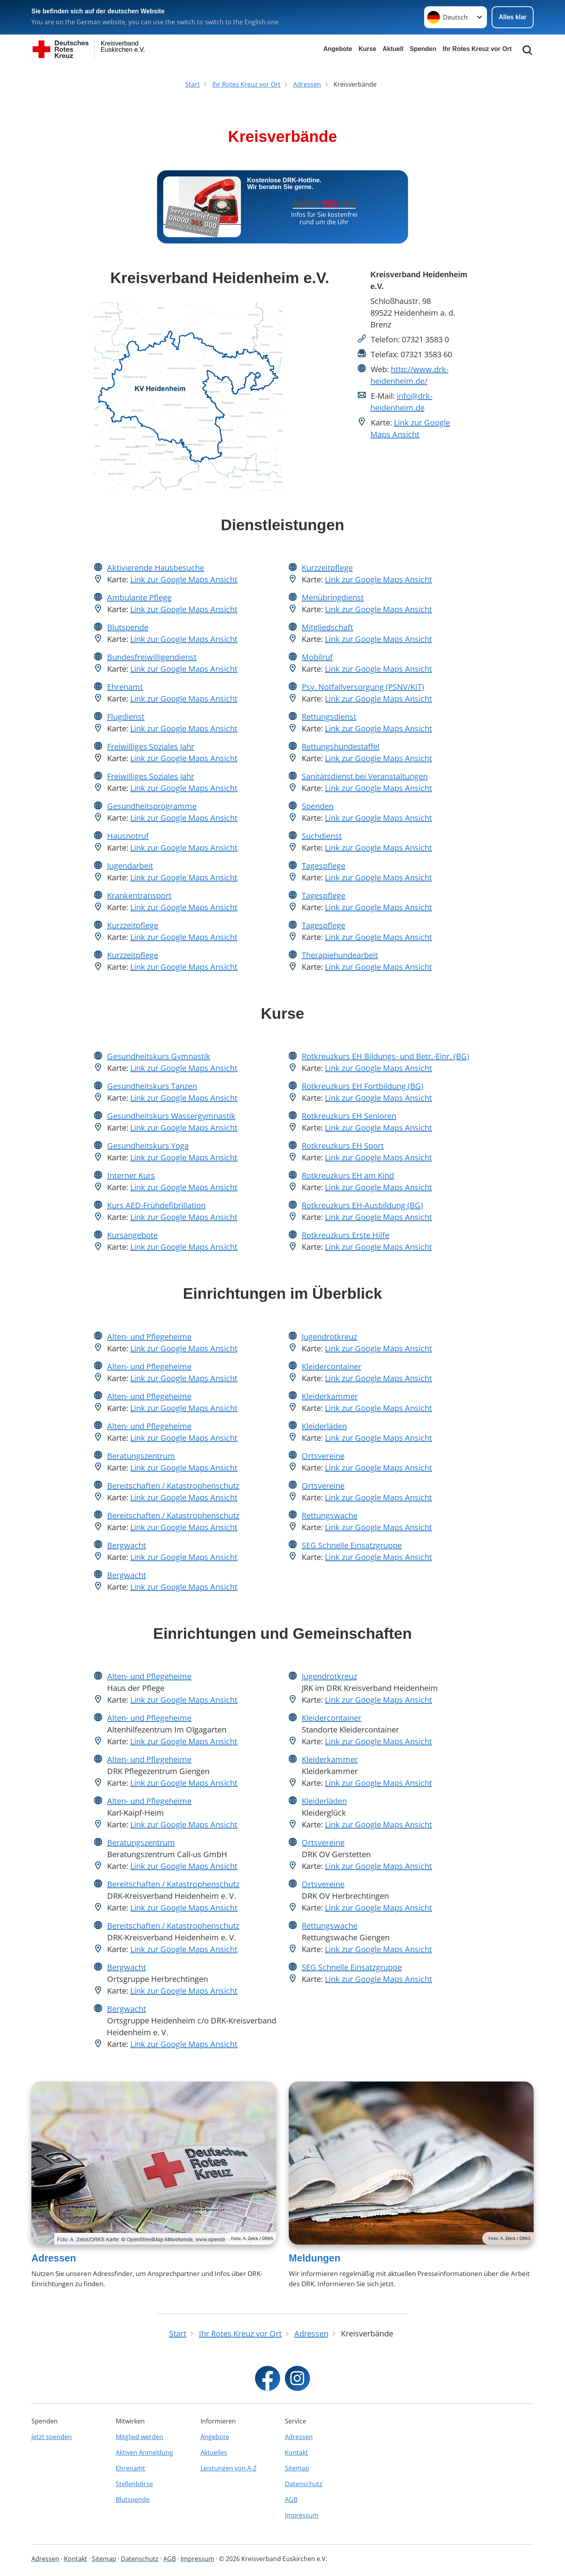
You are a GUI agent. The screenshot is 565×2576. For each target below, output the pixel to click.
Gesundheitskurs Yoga (148, 1145)
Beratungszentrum (141, 1456)
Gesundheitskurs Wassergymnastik (171, 1116)
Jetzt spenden (51, 2436)
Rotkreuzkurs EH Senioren (349, 1116)
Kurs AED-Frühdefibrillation (156, 1205)
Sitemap (297, 2468)
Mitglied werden (139, 2436)
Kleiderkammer (330, 1396)
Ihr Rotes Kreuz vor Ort (477, 48)
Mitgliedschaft (327, 627)
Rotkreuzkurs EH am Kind (348, 1175)
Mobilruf (317, 657)
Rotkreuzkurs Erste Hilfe (345, 1235)
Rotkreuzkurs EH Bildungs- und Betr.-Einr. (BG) (385, 1056)
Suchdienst (322, 836)
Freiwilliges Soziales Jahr (150, 746)
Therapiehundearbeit (340, 955)
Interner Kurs (131, 1175)
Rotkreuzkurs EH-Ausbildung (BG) (362, 1205)
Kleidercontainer (331, 1366)
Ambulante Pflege (139, 597)
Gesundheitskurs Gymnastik (158, 1056)
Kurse (367, 48)
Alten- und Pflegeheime (149, 1336)
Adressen (53, 2257)
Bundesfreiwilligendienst (152, 657)
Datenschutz (304, 2484)
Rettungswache (329, 1515)
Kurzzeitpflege (132, 925)
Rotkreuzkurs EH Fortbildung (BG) (362, 1086)
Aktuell (393, 48)
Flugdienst (125, 716)
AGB (291, 2499)
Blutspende (127, 627)
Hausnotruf (128, 836)
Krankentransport (139, 895)
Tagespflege (323, 865)
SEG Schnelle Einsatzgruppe (352, 1545)
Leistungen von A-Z (228, 2468)
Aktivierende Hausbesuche (155, 567)
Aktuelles (213, 2452)
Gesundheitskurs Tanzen (152, 1086)
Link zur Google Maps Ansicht (183, 579)
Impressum (302, 2515)
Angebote (337, 48)
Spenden (423, 48)
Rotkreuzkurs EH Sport (343, 1145)
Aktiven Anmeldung (144, 2452)
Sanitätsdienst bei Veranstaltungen (365, 776)
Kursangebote (132, 1235)
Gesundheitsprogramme (152, 806)
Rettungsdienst (329, 716)
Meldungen (315, 2257)
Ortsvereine (323, 1456)
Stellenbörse (134, 2484)
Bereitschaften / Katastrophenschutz (173, 1485)
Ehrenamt (125, 687)
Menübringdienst (333, 597)
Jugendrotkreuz (329, 1336)
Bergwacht (126, 1545)
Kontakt (296, 2452)
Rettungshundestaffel (340, 746)
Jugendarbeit (130, 865)
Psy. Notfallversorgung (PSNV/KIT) (363, 687)
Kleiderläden (324, 1426)
